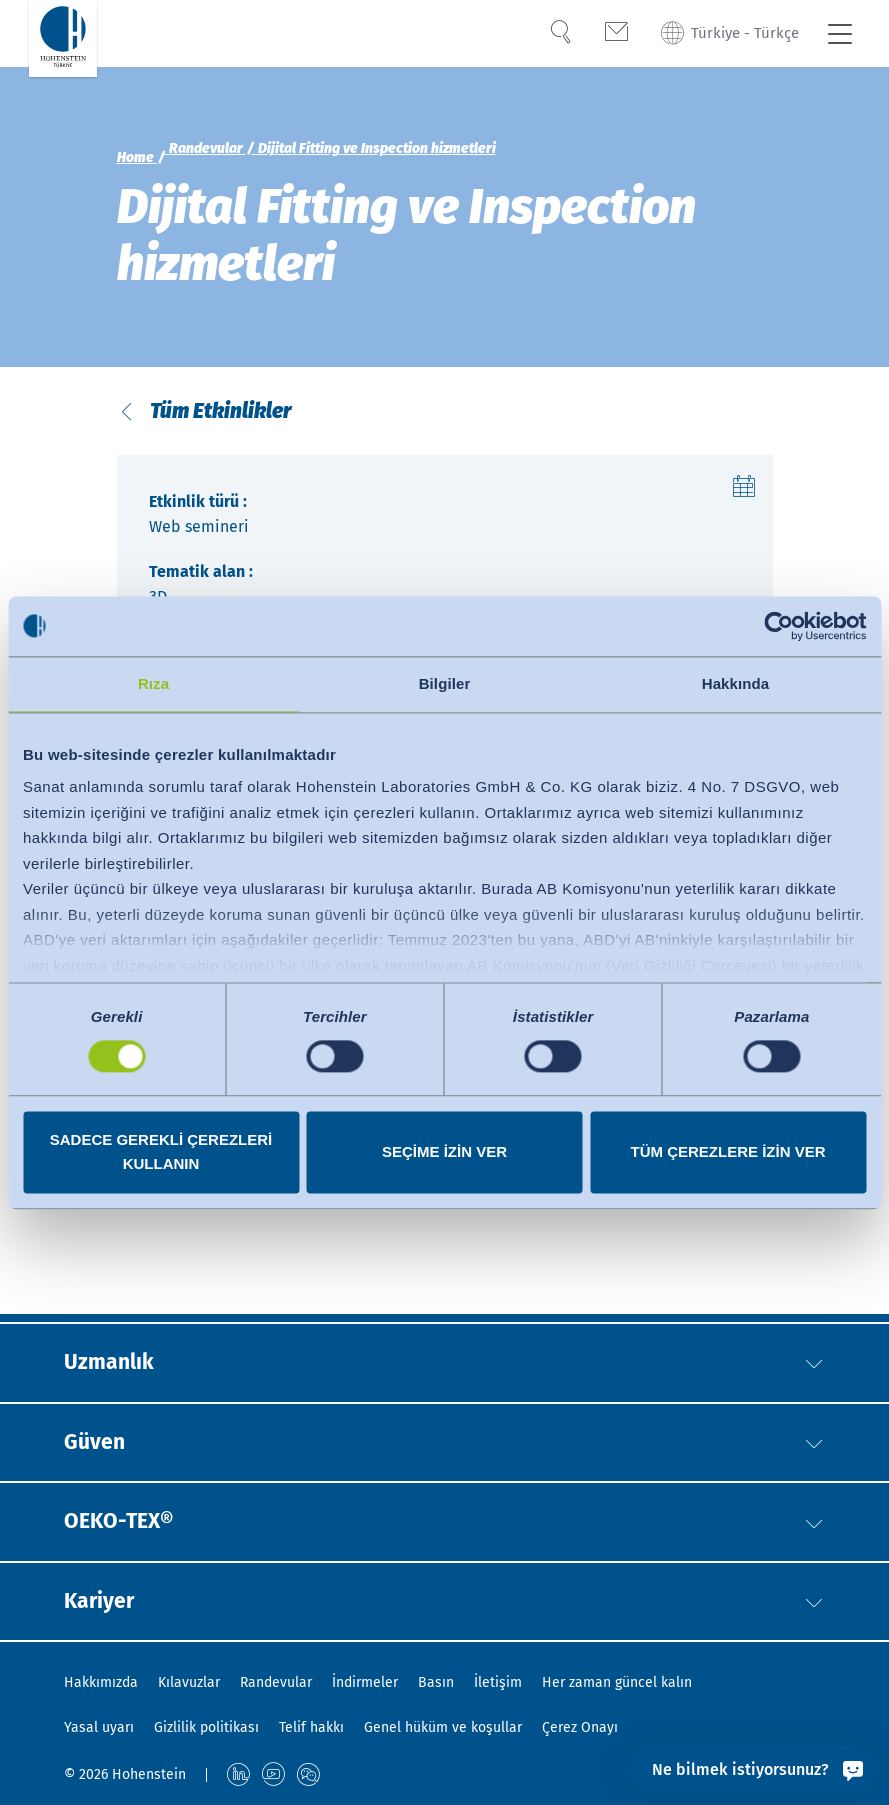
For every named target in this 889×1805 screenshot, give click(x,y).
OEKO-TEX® (127, 1516)
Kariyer (104, 1599)
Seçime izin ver (444, 1151)
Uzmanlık (114, 1350)
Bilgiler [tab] (445, 683)
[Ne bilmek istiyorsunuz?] (752, 1769)
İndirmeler (365, 1682)
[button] (814, 1350)
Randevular (276, 1682)
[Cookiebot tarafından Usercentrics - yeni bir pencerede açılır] (778, 626)
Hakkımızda (101, 1682)
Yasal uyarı (99, 1727)
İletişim (498, 1682)
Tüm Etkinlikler (219, 415)
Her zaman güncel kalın (617, 1682)
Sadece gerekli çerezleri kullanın (161, 1151)
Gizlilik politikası (206, 1727)
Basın (436, 1682)
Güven (98, 1433)
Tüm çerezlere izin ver (727, 1151)
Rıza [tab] (153, 683)
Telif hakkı (311, 1727)
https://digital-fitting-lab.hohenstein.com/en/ (288, 1227)
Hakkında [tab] (736, 683)
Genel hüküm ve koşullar (443, 1727)
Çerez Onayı (580, 1727)
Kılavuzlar (189, 1682)
